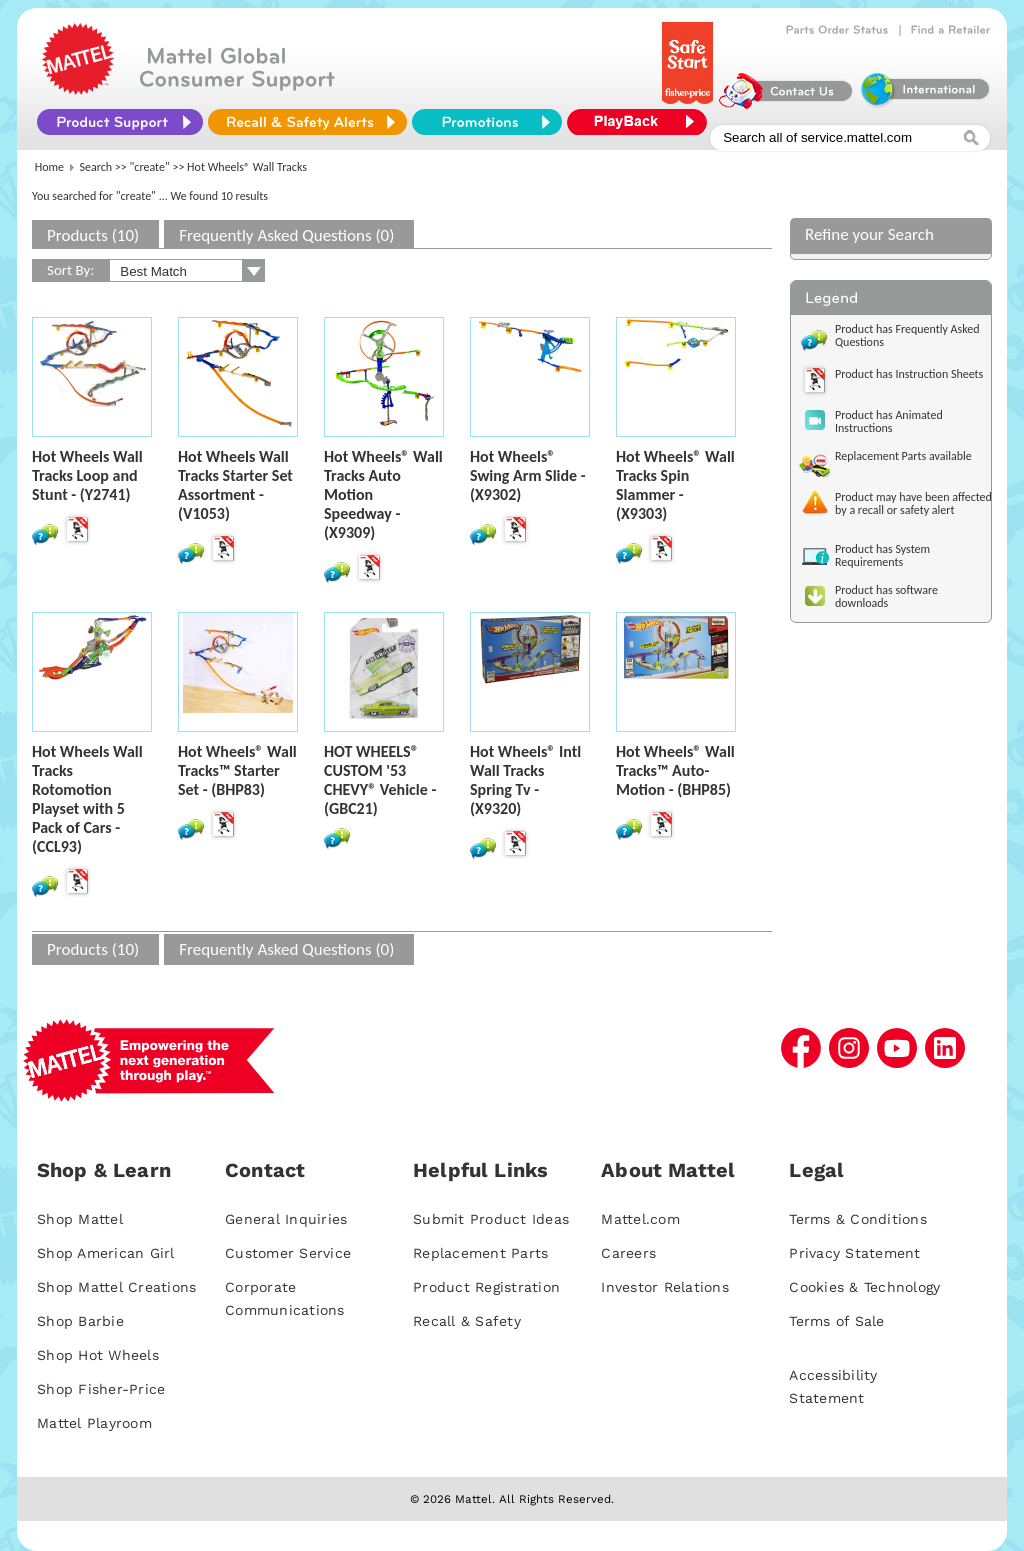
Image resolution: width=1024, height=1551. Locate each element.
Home (49, 167)
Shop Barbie (80, 1321)
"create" (150, 167)
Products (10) (93, 235)
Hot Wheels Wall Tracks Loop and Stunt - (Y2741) (87, 475)
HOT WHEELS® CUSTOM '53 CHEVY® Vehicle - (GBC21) (380, 780)
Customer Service (288, 1253)
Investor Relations (665, 1287)
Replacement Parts (480, 1253)
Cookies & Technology (864, 1287)
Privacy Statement (854, 1253)
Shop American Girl (106, 1253)
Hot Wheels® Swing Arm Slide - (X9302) (528, 475)
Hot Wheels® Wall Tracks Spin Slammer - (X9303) (675, 485)
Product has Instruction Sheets (909, 374)
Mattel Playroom (94, 1423)
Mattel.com (640, 1219)
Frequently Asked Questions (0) (286, 235)
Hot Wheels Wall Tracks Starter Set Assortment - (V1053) (235, 485)
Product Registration (486, 1287)
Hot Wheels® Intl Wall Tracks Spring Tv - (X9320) (525, 780)
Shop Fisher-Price (101, 1389)
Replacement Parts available (903, 456)
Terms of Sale (836, 1321)
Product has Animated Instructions (889, 421)
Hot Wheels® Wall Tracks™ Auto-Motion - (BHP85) (675, 770)
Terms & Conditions (858, 1219)
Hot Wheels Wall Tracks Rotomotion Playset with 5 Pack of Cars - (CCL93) (87, 799)
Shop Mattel (80, 1219)
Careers (628, 1253)
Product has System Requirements (882, 555)
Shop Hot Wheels (98, 1355)
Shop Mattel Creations (116, 1287)
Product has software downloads (886, 596)
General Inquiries (286, 1219)
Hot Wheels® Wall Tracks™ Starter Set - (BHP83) (237, 770)
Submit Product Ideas (491, 1219)
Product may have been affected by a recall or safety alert (913, 503)
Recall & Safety (467, 1321)
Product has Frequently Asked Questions (907, 335)
